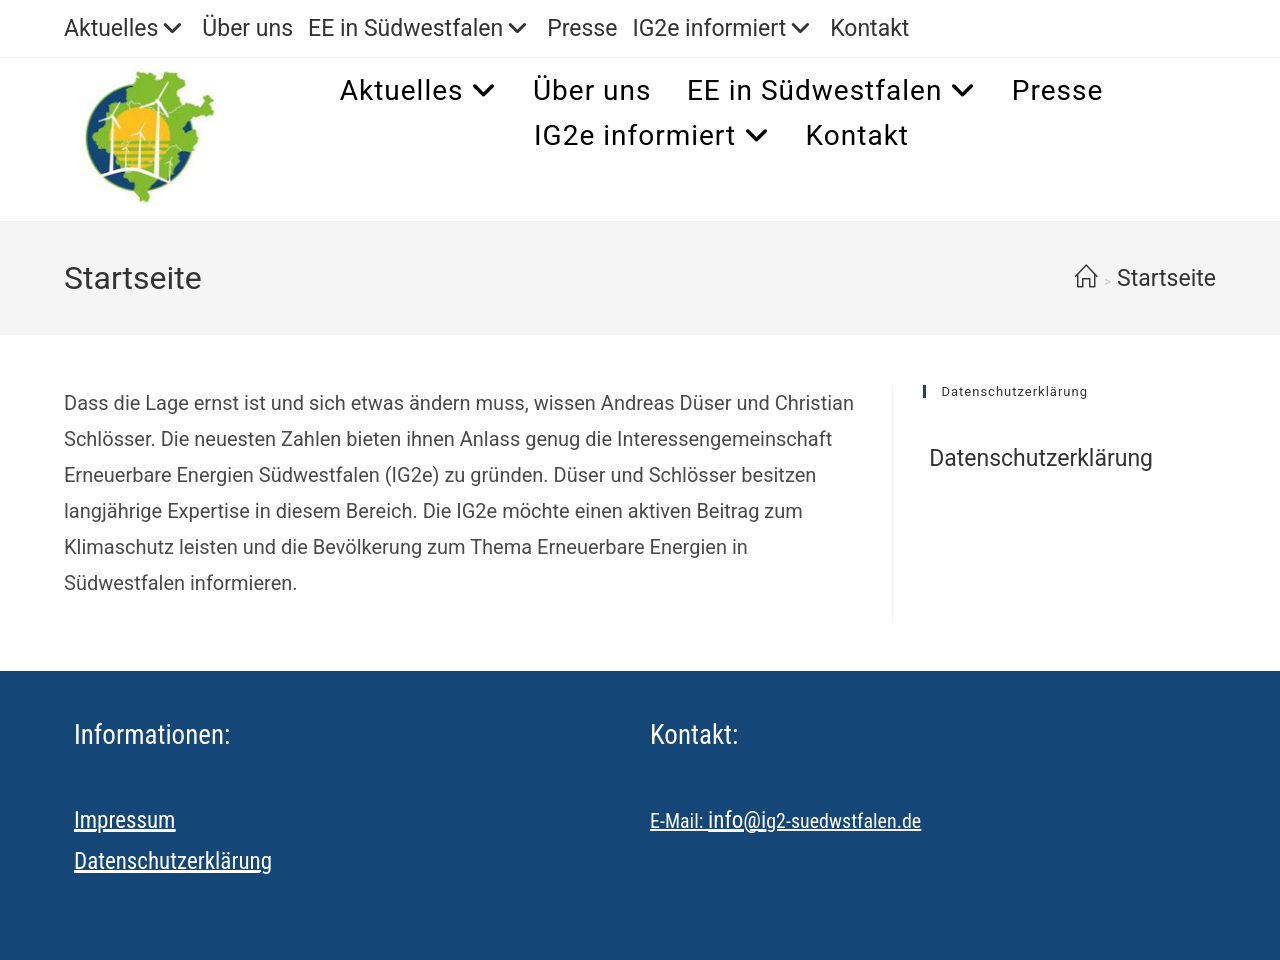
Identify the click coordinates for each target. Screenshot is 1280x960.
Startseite (1166, 278)
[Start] (1086, 278)
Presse (582, 28)
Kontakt (869, 28)
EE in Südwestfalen (420, 28)
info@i (737, 820)
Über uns (247, 28)
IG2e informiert (723, 28)
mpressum (128, 820)
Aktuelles (125, 28)
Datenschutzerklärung (1038, 458)
